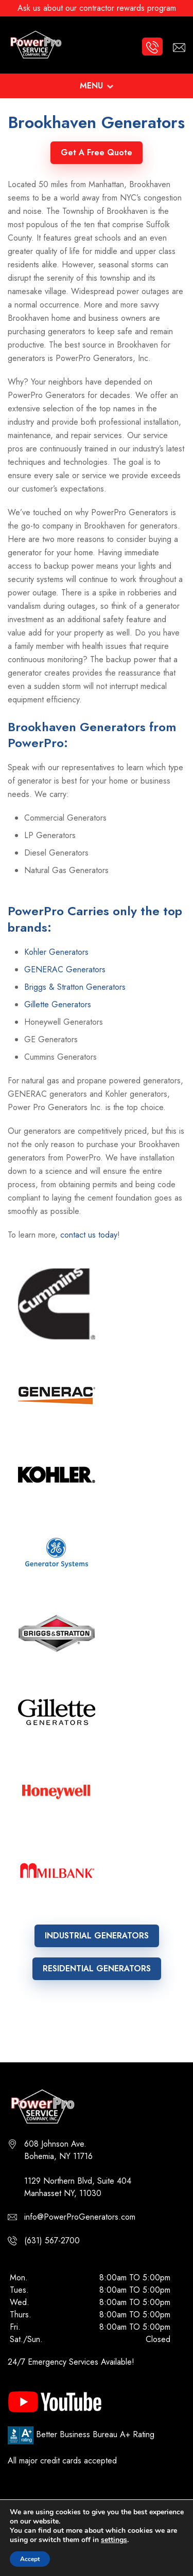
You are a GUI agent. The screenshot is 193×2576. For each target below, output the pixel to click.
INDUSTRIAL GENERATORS (97, 1936)
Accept (30, 2559)
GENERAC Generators (65, 969)
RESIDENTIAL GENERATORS (97, 1968)
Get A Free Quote (96, 152)
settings (114, 2540)
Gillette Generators (57, 1004)
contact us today (88, 1235)
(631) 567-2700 (52, 2240)
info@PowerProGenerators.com (79, 2217)
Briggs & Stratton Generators (75, 987)
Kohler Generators (56, 952)
